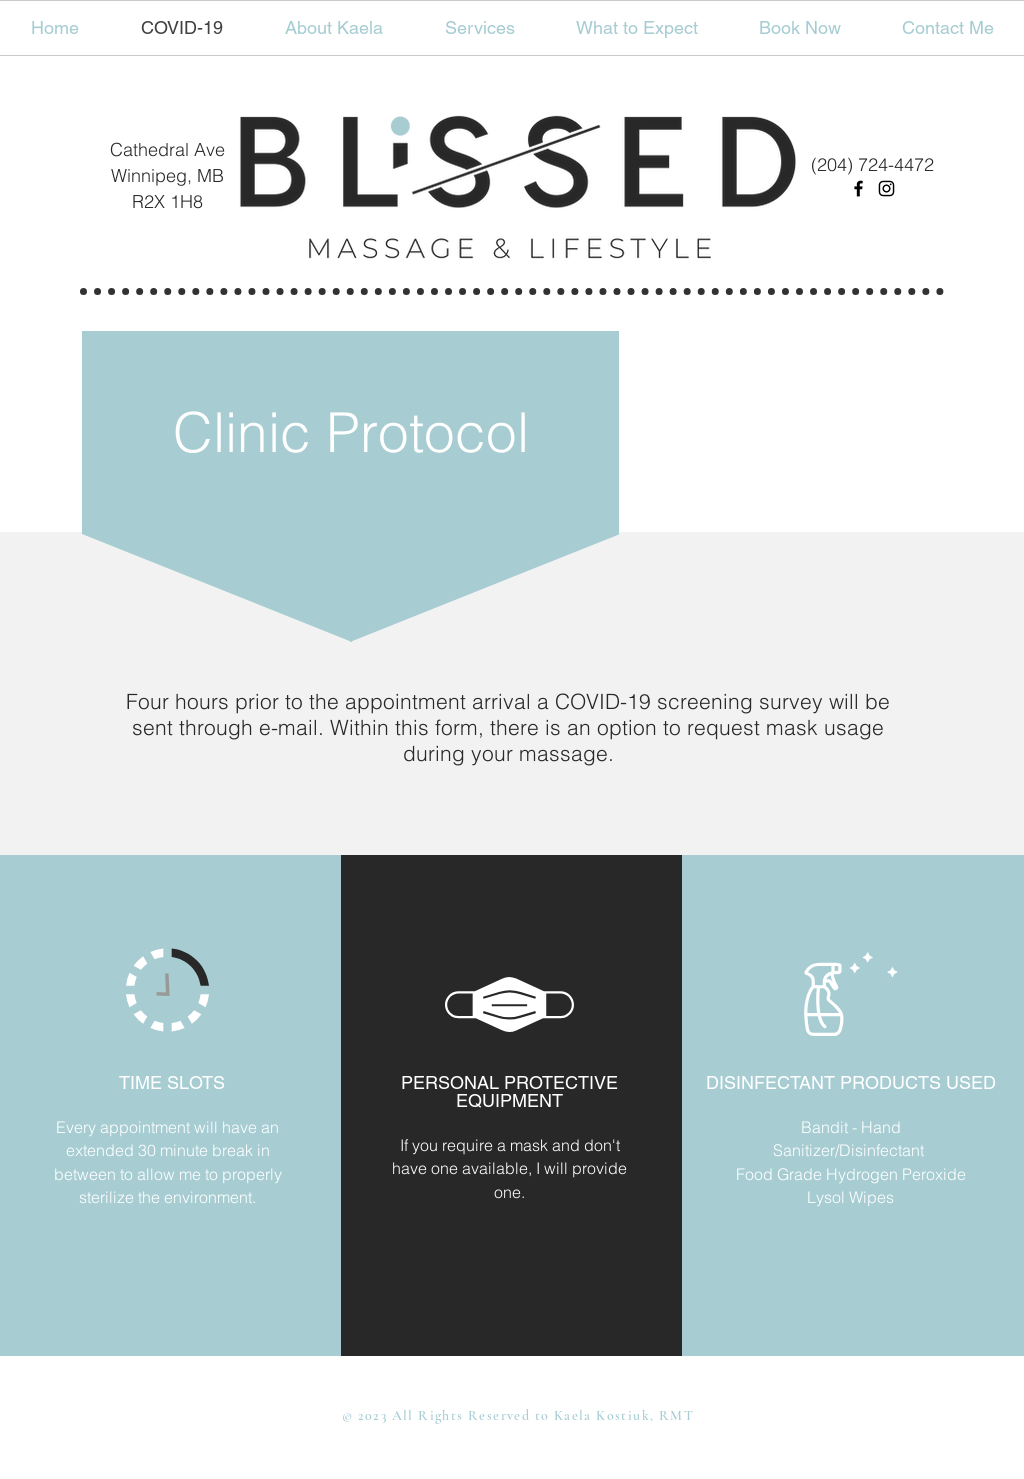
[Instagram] (886, 188)
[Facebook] (858, 188)
